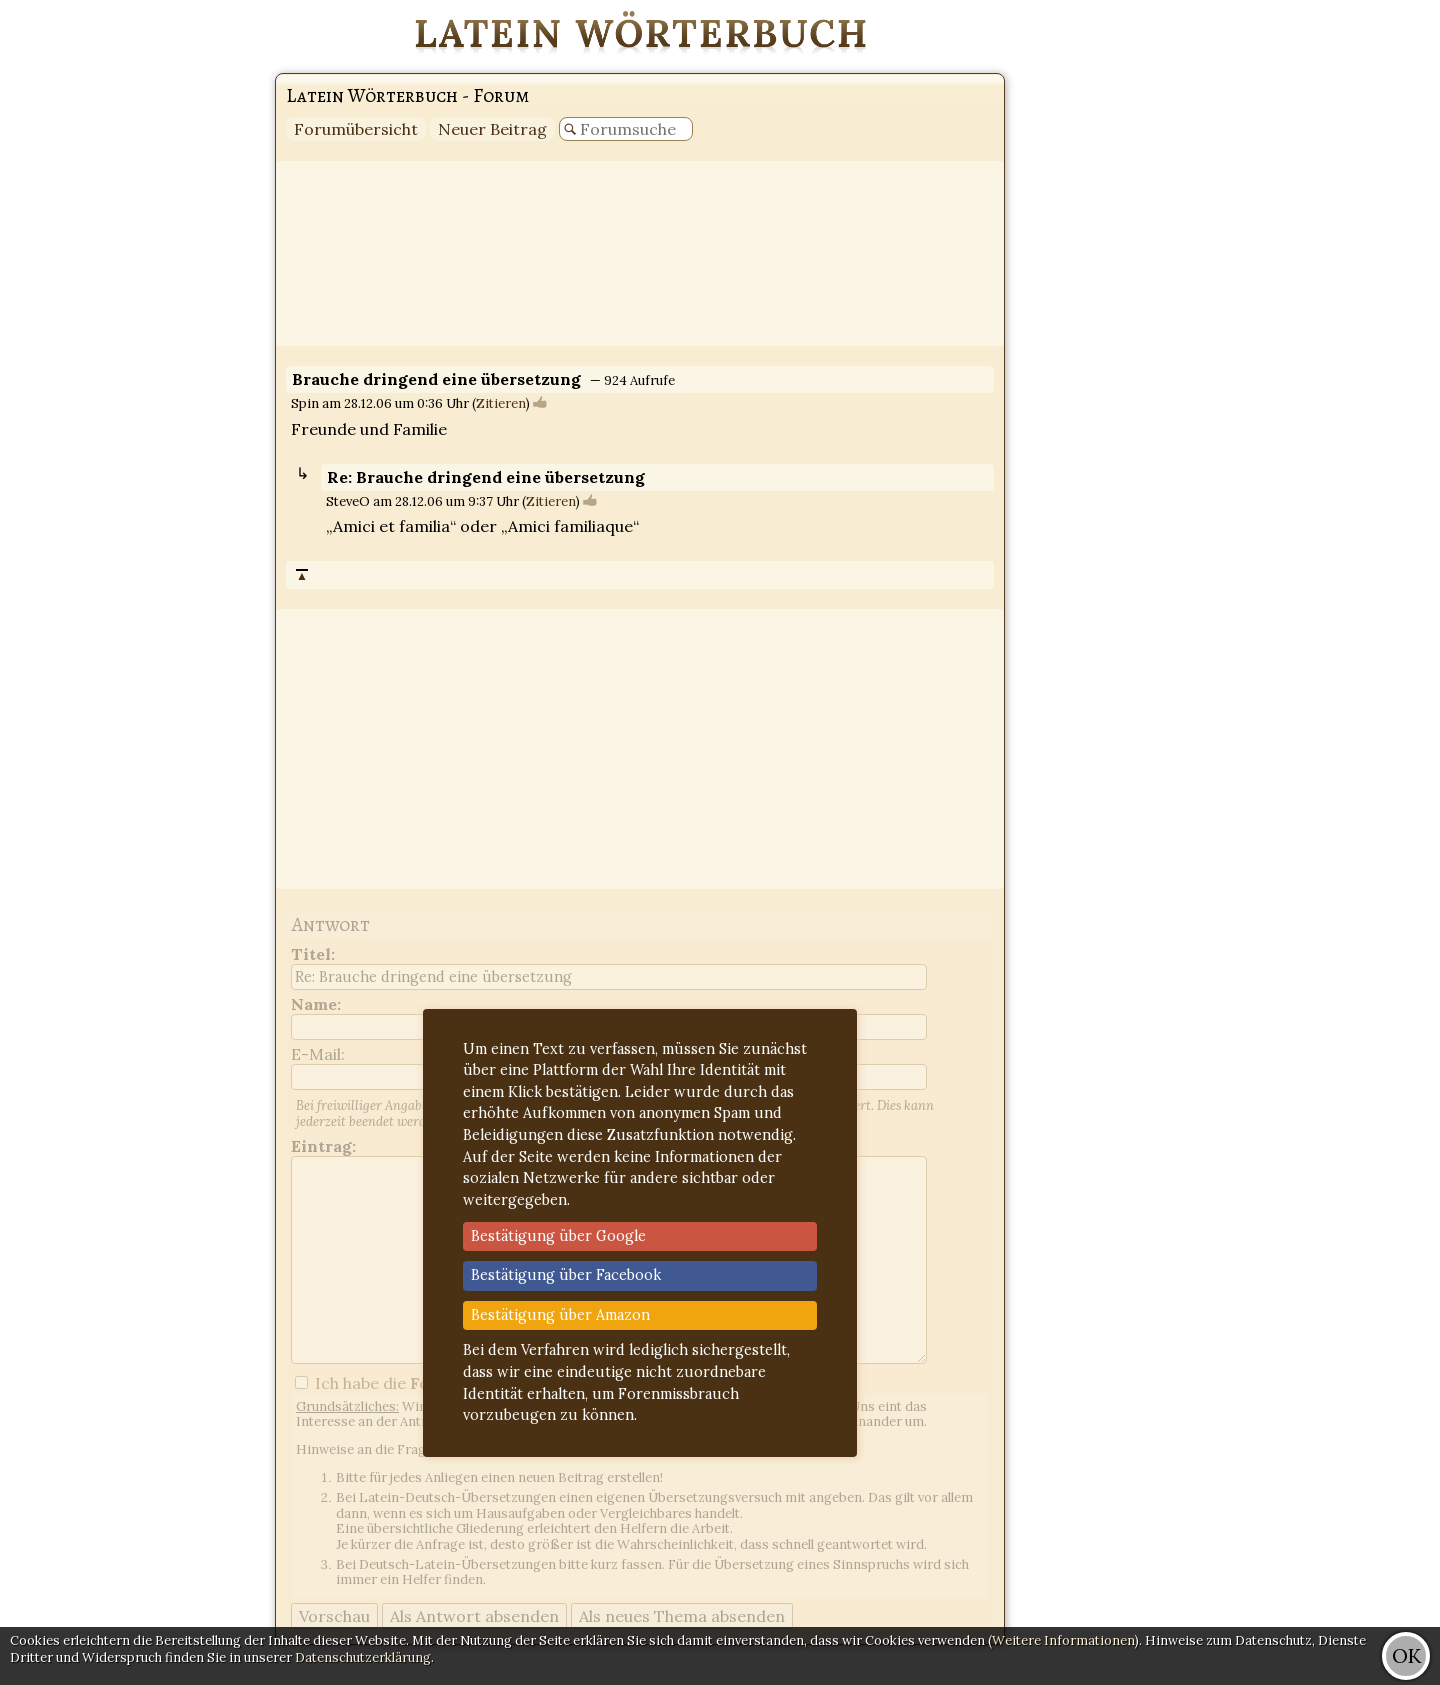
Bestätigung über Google (558, 1236)
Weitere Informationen (1063, 1640)
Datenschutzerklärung (363, 1657)
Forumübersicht (356, 129)
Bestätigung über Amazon (560, 1315)
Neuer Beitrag (492, 129)
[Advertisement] (1360, 300)
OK (1406, 1655)
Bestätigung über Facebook (566, 1275)
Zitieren (501, 403)
